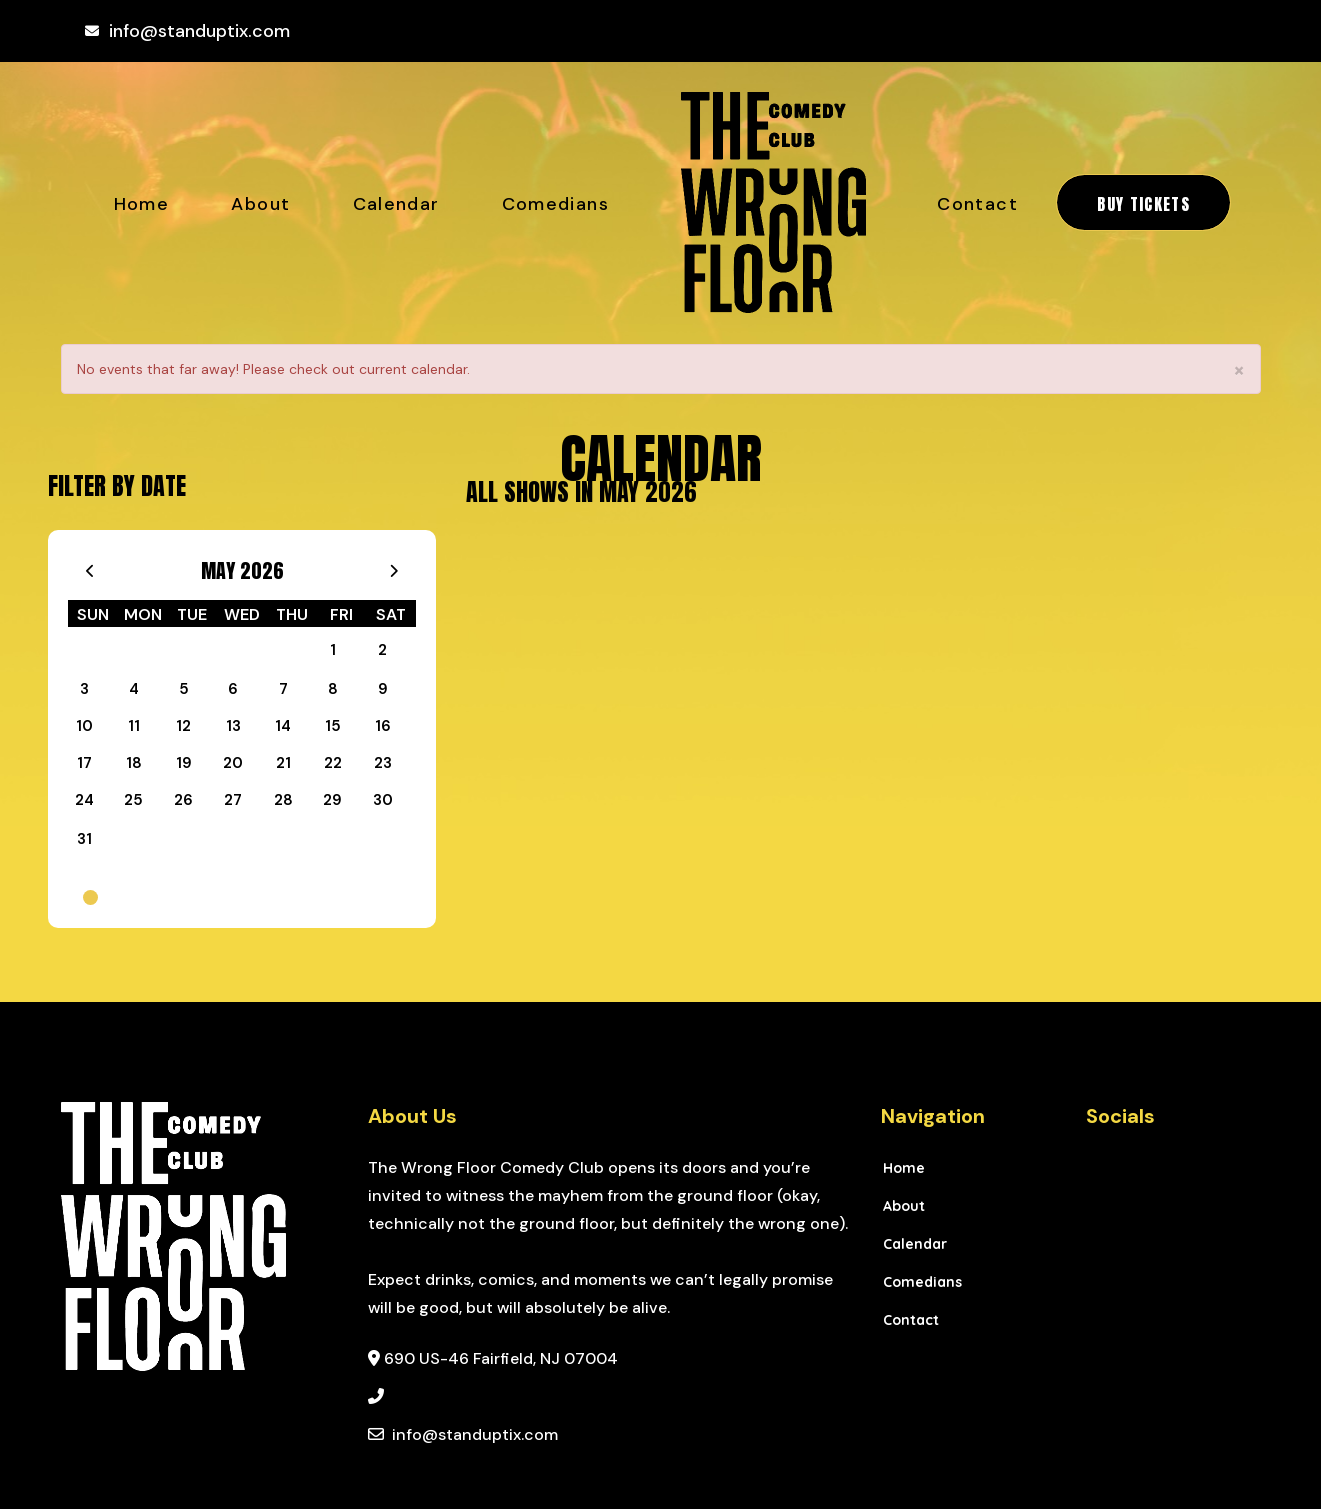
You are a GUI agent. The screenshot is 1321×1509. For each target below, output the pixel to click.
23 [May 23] (383, 763)
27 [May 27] (233, 800)
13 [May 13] (233, 726)
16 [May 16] (383, 726)
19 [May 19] (184, 763)
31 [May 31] (84, 839)
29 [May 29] (332, 800)
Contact (977, 204)
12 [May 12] (183, 726)
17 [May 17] (84, 763)
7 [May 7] (283, 689)
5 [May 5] (184, 689)
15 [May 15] (333, 726)
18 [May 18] (134, 763)
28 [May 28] (283, 800)
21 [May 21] (283, 763)
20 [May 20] (233, 763)
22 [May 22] (333, 763)
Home (141, 204)
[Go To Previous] (90, 566)
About (260, 204)
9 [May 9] (383, 689)
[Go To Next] (393, 566)
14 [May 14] (283, 726)
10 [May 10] (84, 726)
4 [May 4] (134, 689)
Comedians (555, 204)
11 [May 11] (134, 726)
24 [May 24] (84, 800)
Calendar (396, 204)
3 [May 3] (84, 689)
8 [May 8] (333, 689)
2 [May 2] (382, 650)
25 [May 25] (133, 800)
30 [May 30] (383, 800)
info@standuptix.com (199, 31)
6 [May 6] (233, 689)
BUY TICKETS (1143, 204)
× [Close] (1239, 370)
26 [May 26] (183, 800)
